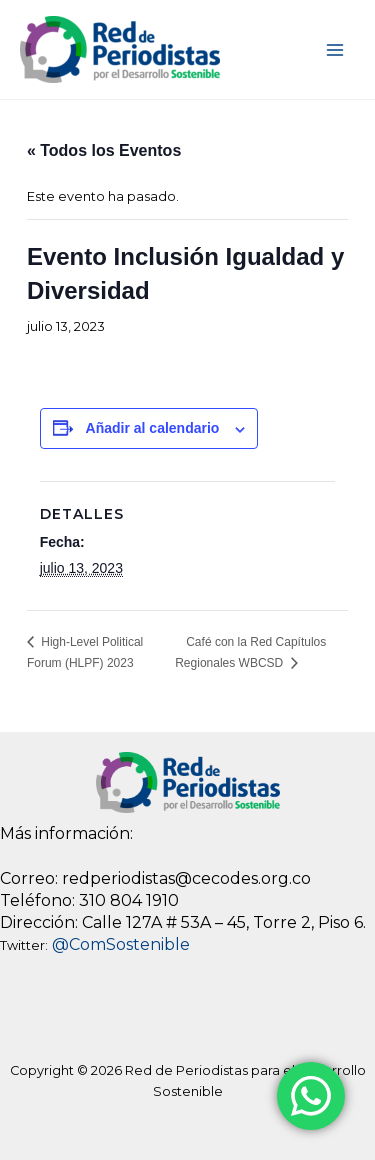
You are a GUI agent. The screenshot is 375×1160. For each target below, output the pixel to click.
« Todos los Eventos (104, 150)
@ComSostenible (121, 944)
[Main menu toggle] (335, 49)
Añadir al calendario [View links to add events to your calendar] (153, 428)
